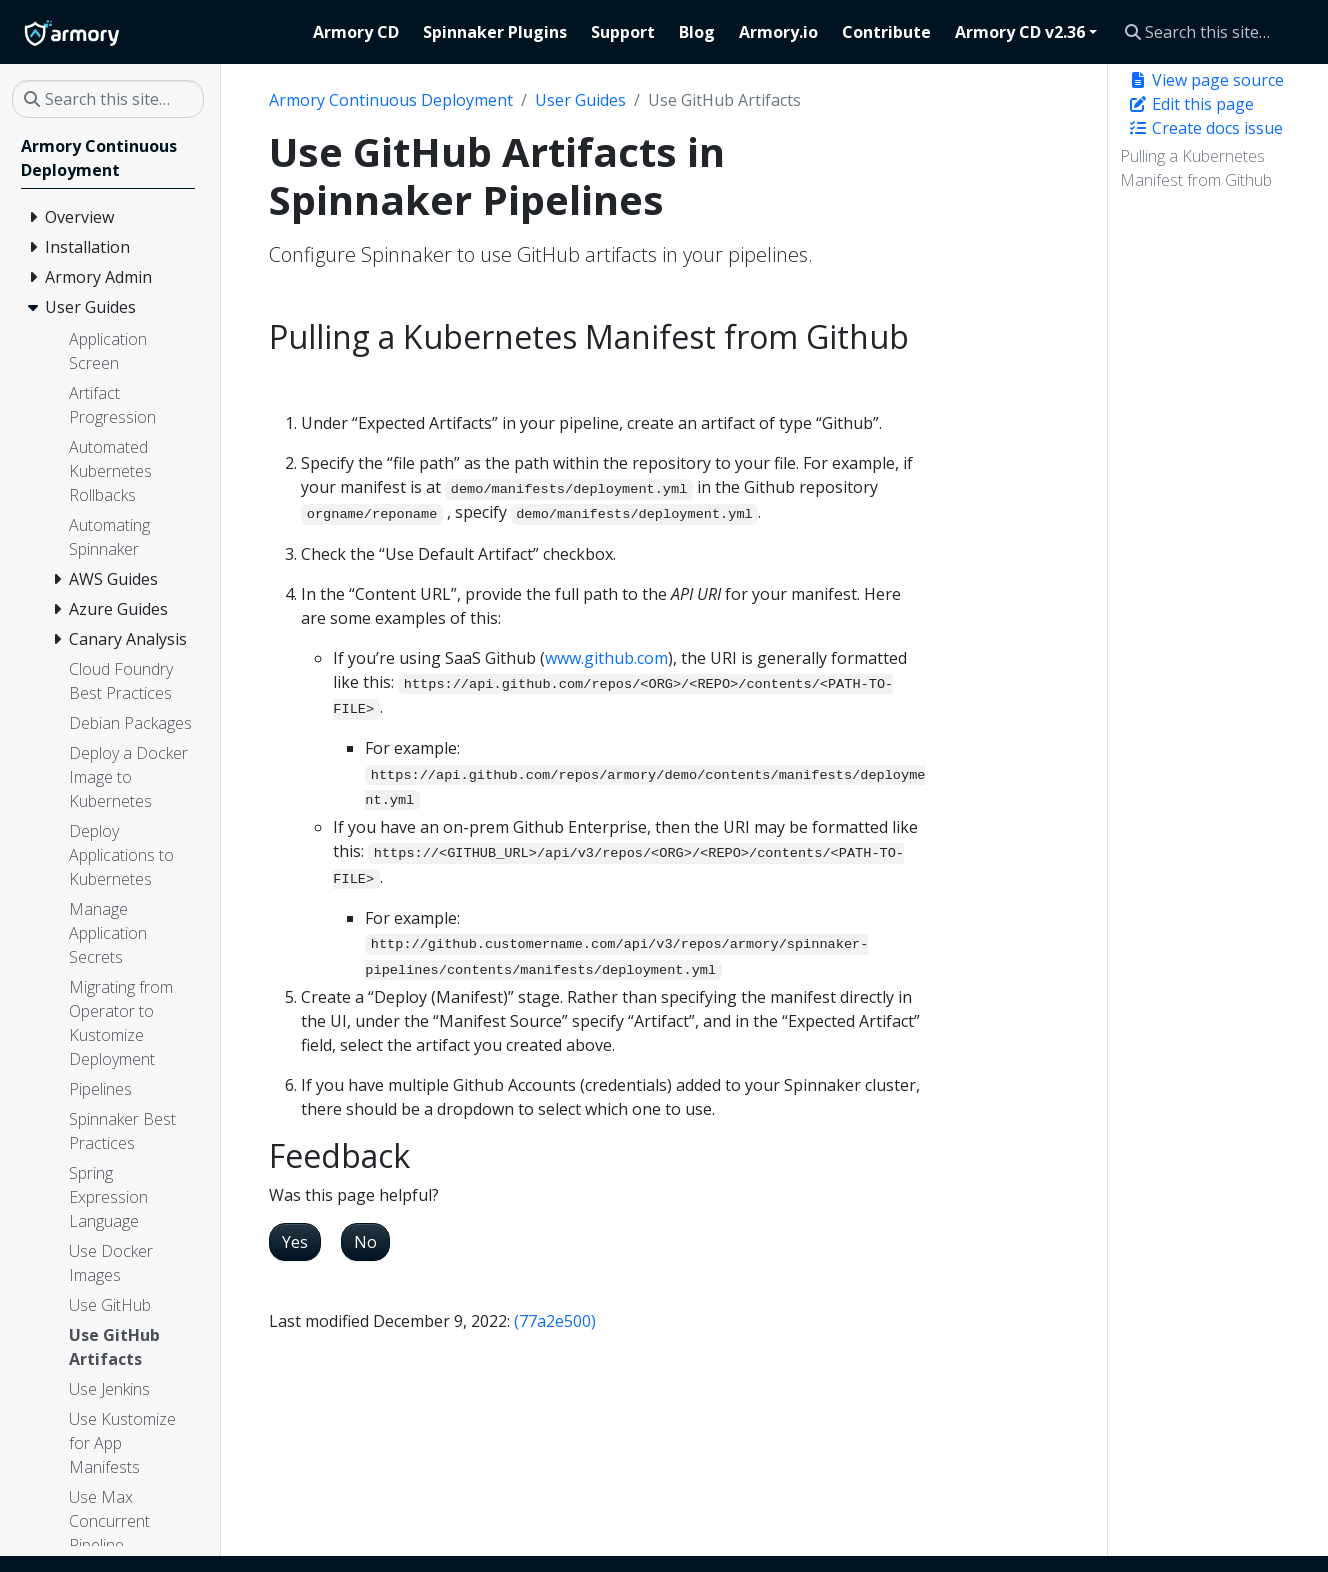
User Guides (580, 100)
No (365, 1242)
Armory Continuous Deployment (391, 100)
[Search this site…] (1214, 32)
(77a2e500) (555, 1321)
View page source (1206, 80)
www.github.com (606, 658)
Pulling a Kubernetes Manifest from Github (1196, 168)
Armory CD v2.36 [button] (1020, 32)
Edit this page (1191, 104)
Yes (295, 1242)
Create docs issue (1205, 128)
